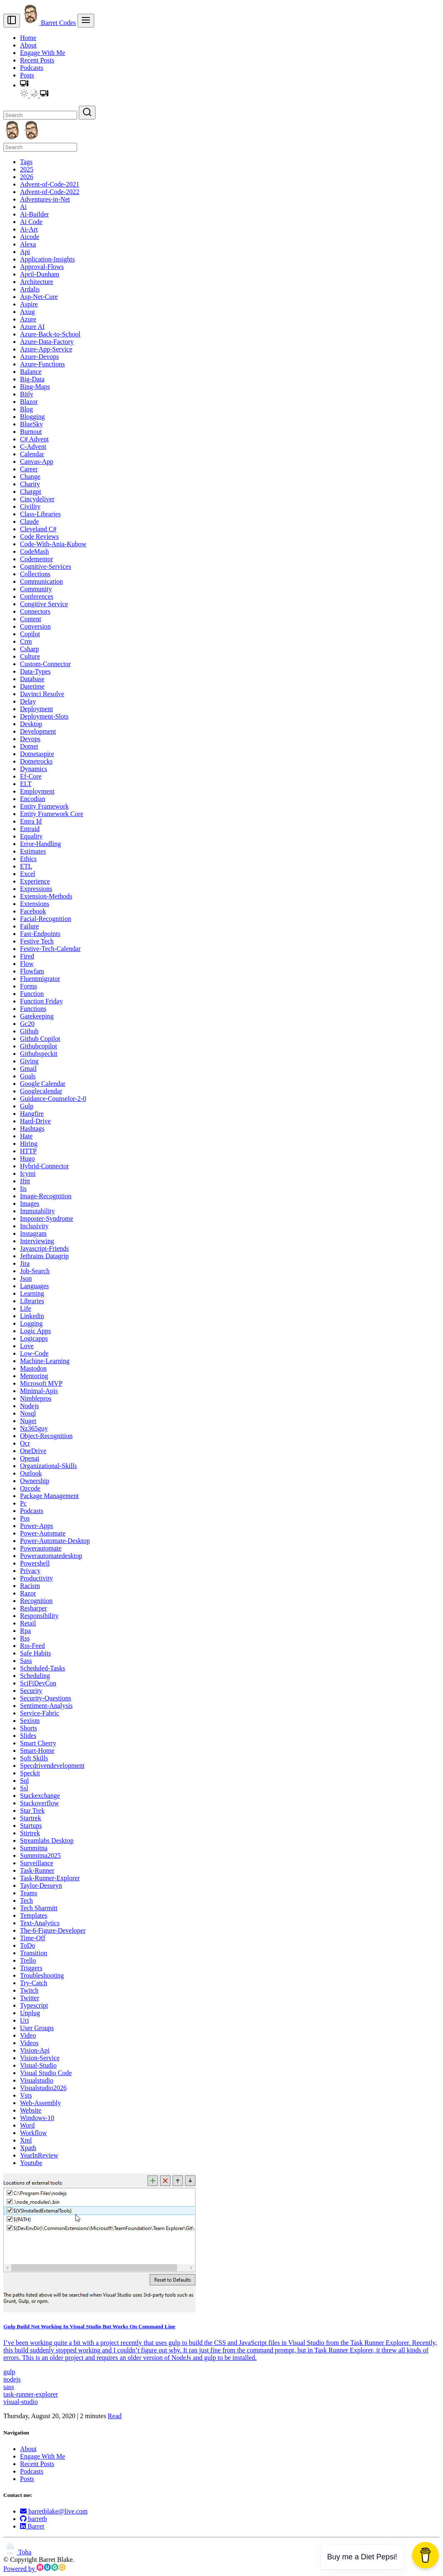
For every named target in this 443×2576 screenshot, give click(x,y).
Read (115, 2415)
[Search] (40, 115)
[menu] (86, 20)
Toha (17, 2552)
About (28, 45)
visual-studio (20, 2401)
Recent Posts (37, 60)
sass (8, 2386)
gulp (9, 2371)
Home (28, 37)
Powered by (34, 2568)
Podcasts (31, 67)
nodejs (12, 2379)
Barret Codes (49, 22)
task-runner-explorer (30, 2394)
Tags (26, 161)
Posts (27, 75)
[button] (24, 85)
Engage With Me (42, 52)
